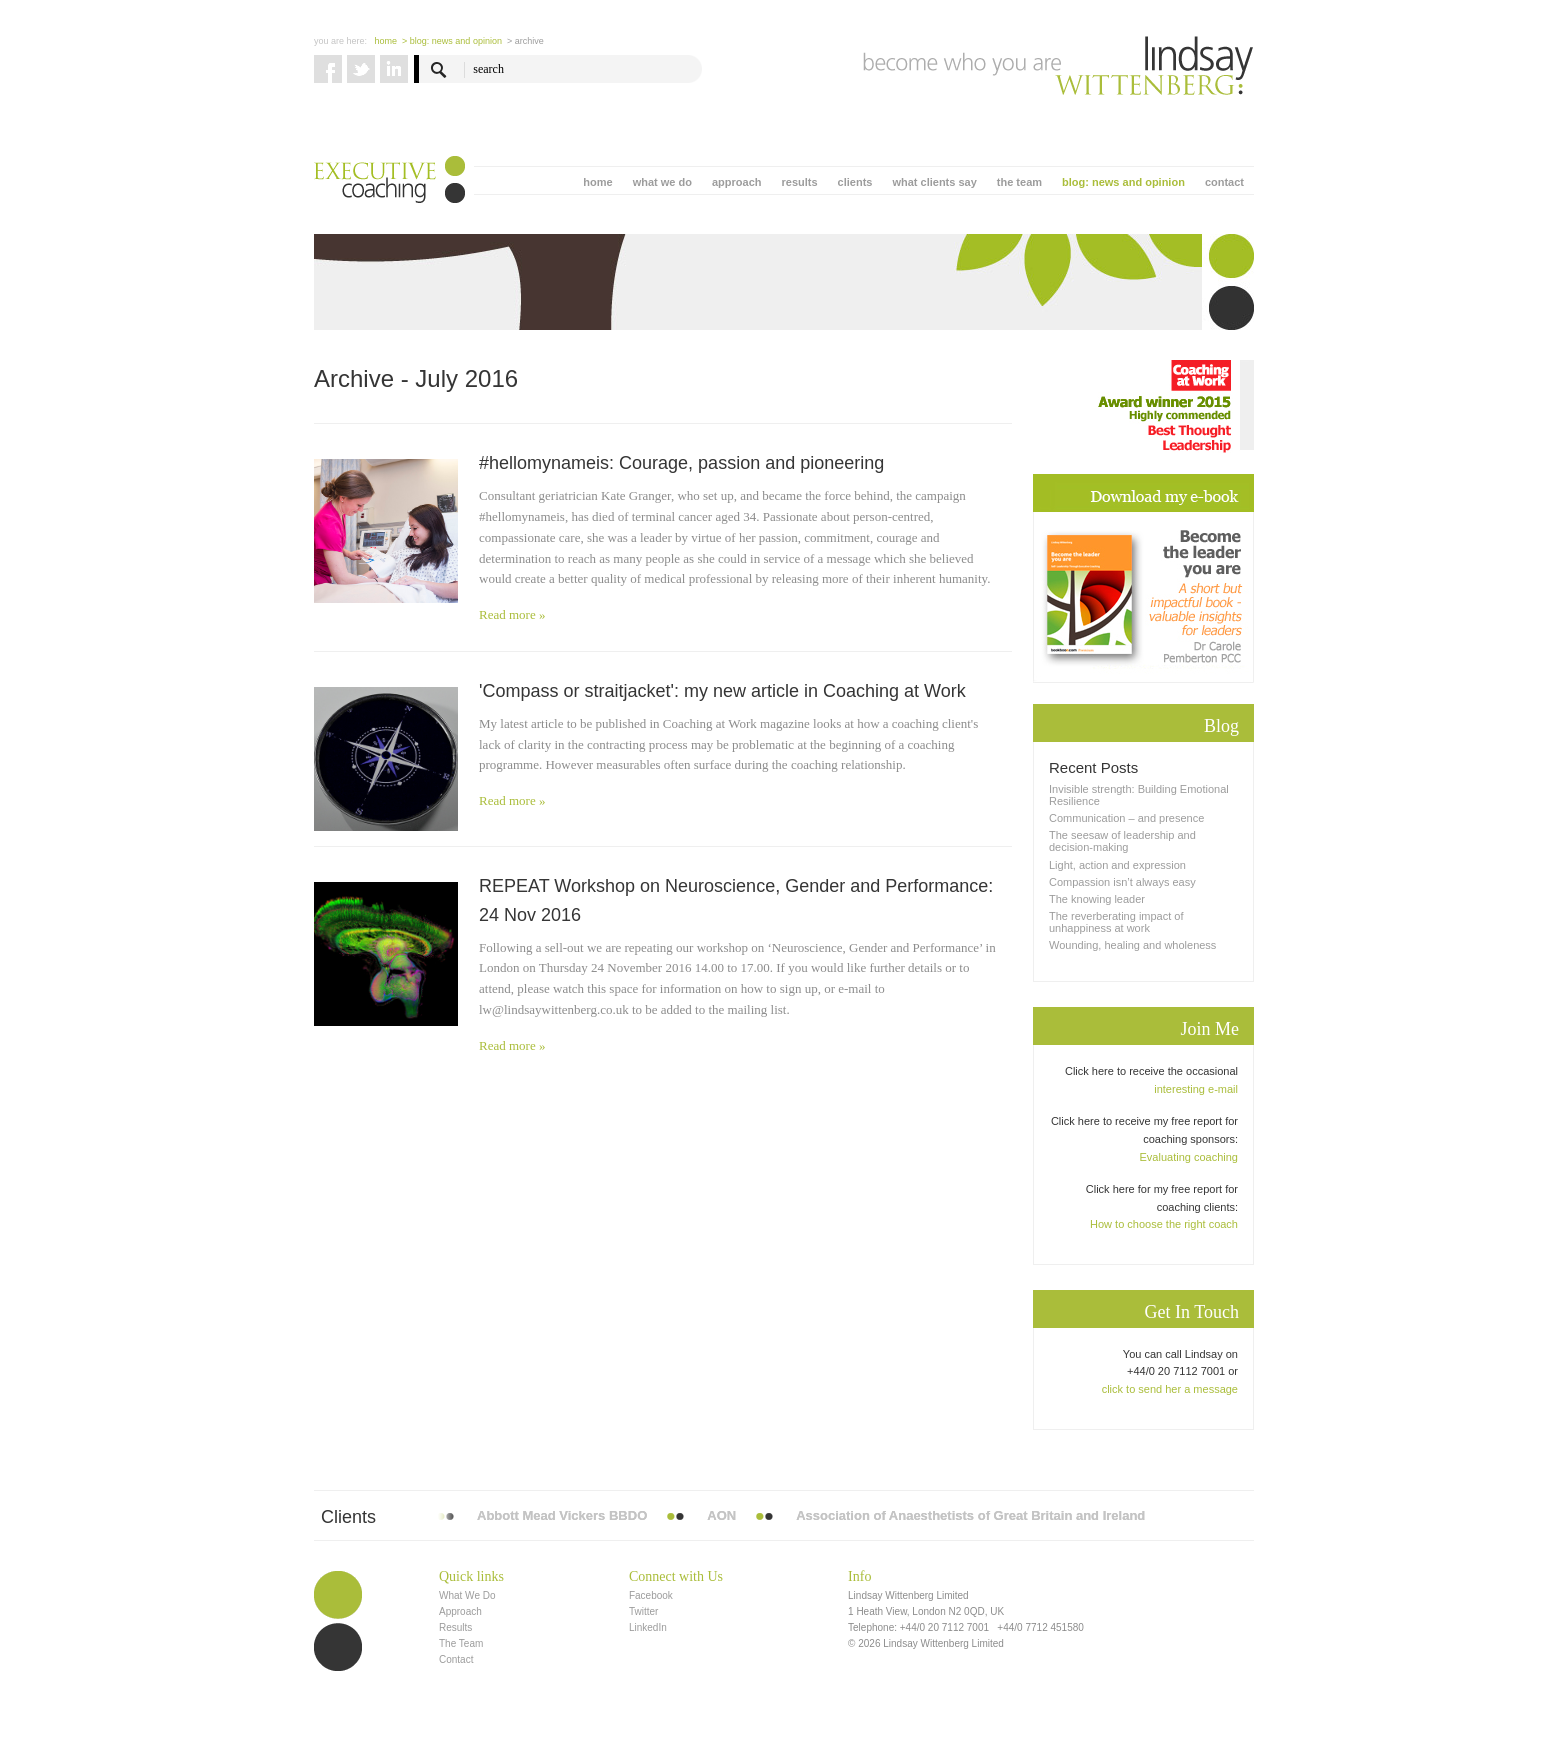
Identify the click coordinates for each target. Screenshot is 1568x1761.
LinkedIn (648, 1627)
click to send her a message (1170, 1389)
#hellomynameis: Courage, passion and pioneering (681, 463)
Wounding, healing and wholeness (1132, 945)
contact (1224, 182)
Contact (456, 1659)
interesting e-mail (1196, 1089)
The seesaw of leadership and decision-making (1122, 841)
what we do (662, 182)
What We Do (467, 1595)
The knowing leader (1097, 899)
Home (386, 41)
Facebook (651, 1595)
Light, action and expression (1117, 865)
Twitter (643, 1611)
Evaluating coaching (1189, 1157)
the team (1019, 182)
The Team (461, 1643)
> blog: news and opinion (452, 41)
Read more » (512, 614)
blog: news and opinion (1123, 182)
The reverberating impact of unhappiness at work (1116, 922)
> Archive (525, 41)
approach (737, 182)
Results (455, 1627)
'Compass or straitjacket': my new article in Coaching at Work (722, 691)
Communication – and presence (1126, 818)
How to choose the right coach (1164, 1224)
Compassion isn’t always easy (1122, 882)
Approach (460, 1611)
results (799, 182)
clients (855, 182)
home (597, 182)
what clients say (934, 182)
